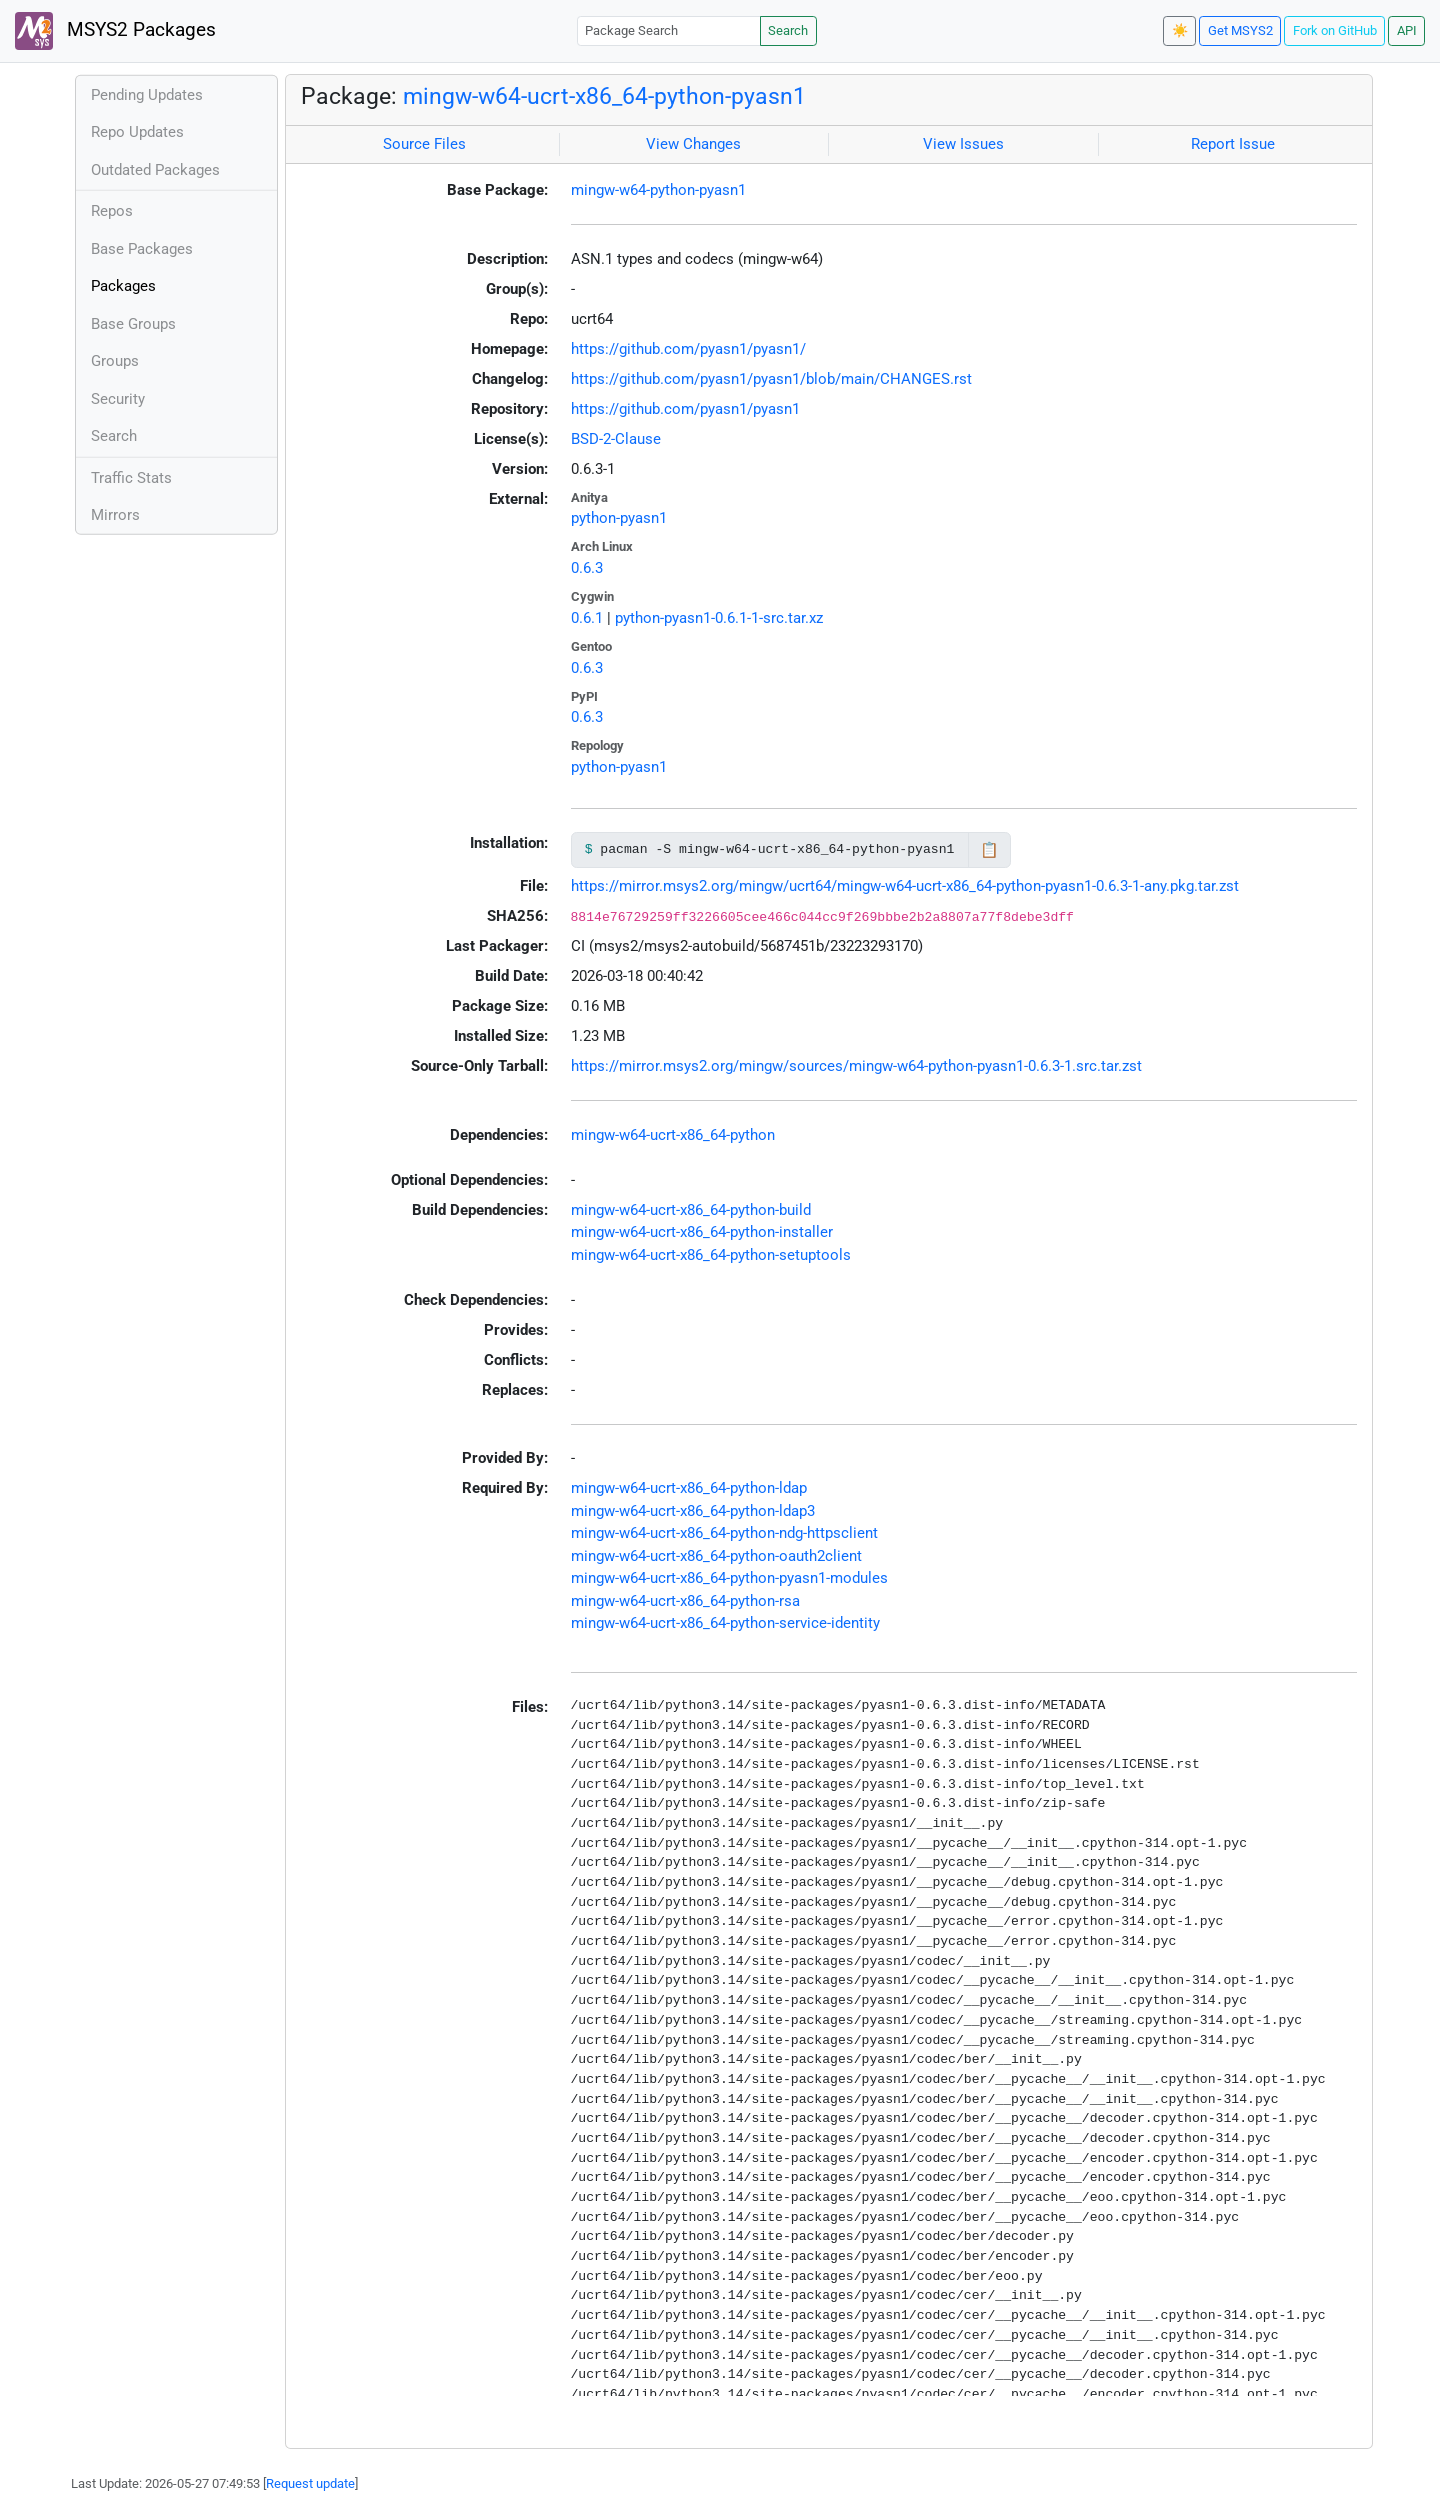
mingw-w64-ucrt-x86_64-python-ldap (689, 1488)
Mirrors (115, 515)
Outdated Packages (155, 170)
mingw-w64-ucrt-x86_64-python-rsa (685, 1601)
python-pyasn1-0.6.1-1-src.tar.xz (719, 618)
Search (788, 30)
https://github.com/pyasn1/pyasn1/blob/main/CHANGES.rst (771, 379)
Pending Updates (147, 95)
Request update (310, 2483)
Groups (115, 361)
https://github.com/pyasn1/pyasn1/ (688, 349)
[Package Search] (669, 30)
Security (118, 399)
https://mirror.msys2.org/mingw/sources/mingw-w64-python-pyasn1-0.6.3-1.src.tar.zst (856, 1066)
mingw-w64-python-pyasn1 (658, 190)
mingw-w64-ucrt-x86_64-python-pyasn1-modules (729, 1578)
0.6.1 (587, 618)
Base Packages (142, 249)
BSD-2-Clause (616, 439)
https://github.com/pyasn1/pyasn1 (685, 409)
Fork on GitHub (1335, 30)
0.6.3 (587, 568)
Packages (123, 286)
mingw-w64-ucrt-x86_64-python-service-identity (725, 1623)
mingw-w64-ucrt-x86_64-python (673, 1135)
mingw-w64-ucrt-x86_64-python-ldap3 (693, 1511)
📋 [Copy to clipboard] (989, 850)
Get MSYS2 (1240, 30)
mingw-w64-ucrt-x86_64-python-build (691, 1210)
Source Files (424, 144)
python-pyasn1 (619, 518)
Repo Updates (137, 132)
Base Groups (133, 324)
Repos (112, 211)
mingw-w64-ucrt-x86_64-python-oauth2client (716, 1556)
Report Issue (1233, 144)
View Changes (693, 144)
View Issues (963, 144)
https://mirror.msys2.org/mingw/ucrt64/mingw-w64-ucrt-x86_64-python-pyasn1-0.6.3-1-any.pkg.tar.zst (905, 886)
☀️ (1180, 30)
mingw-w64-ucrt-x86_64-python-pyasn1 (604, 96)
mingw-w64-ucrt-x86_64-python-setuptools (711, 1255)
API (1407, 30)
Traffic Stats (131, 478)
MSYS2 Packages (115, 31)
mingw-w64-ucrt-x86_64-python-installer (702, 1232)
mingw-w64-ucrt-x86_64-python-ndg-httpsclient (724, 1533)
